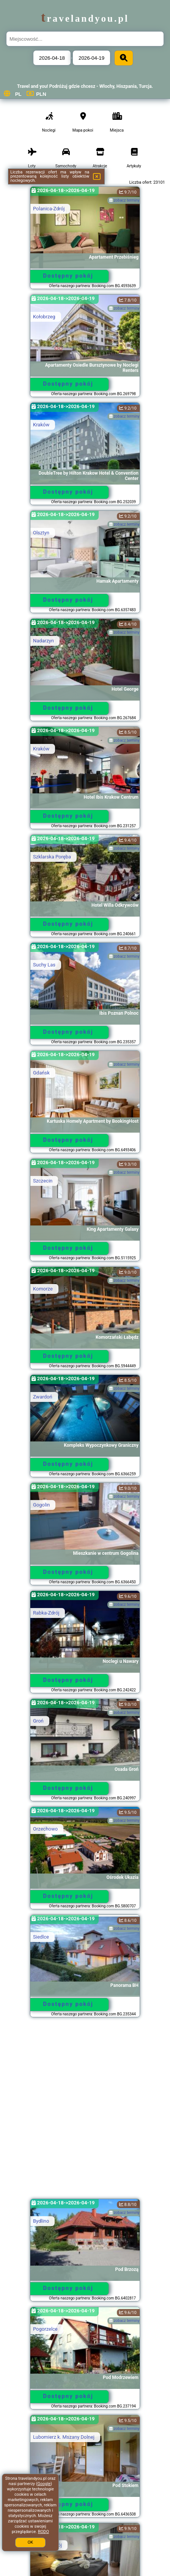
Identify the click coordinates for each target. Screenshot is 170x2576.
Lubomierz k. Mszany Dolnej (63, 2437)
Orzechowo (45, 1829)
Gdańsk (41, 1073)
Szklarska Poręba (52, 857)
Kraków (41, 424)
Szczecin (42, 1181)
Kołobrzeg (44, 316)
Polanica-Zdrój (49, 208)
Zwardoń (42, 1397)
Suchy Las (44, 965)
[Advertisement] (85, 2111)
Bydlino (41, 2221)
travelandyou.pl (85, 18)
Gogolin (41, 1505)
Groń (38, 1721)
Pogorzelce (45, 2329)
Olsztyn (41, 533)
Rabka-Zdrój (46, 1613)
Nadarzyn (43, 641)
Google (44, 2483)
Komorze (43, 1289)
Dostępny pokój (68, 275)
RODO (43, 2531)
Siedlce (41, 1937)
